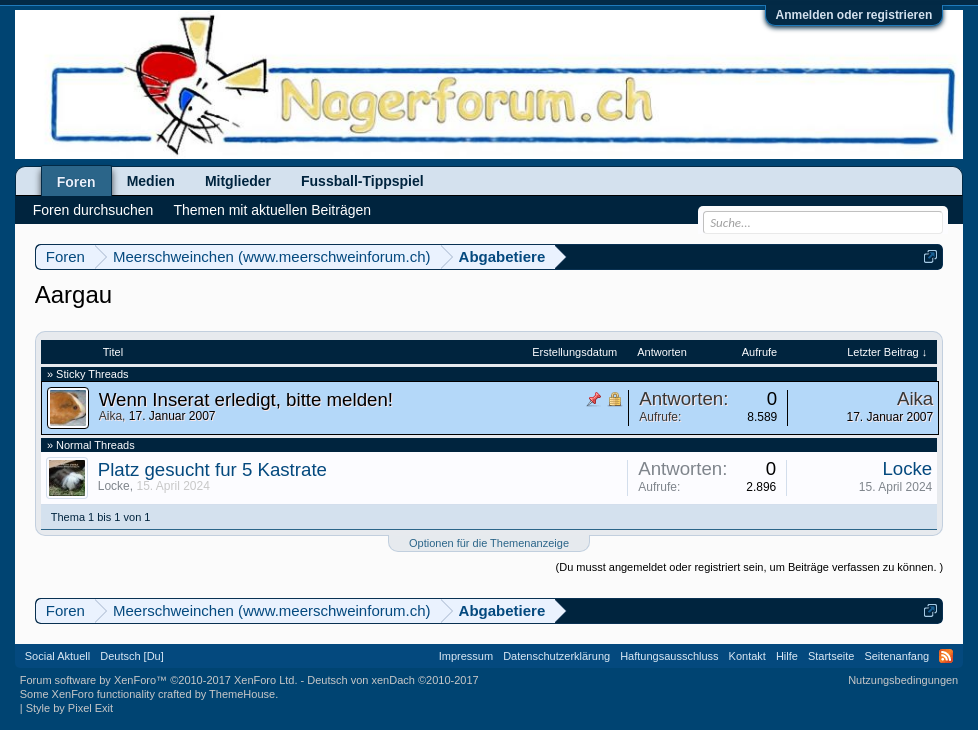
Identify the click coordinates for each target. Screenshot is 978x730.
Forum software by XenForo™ (159, 680)
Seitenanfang (896, 656)
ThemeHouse (242, 694)
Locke (114, 486)
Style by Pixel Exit (69, 708)
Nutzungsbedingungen (903, 680)
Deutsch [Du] (132, 656)
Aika (110, 416)
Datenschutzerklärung (556, 656)
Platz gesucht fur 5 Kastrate (212, 469)
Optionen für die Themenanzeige (489, 543)
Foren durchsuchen (93, 210)
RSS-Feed (946, 656)
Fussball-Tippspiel (362, 181)
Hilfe (787, 656)
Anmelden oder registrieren (854, 15)
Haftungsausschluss (669, 656)
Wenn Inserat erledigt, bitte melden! (246, 399)
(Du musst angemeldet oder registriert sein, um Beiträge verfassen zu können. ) (750, 567)
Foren (76, 182)
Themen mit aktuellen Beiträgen (272, 210)
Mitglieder (238, 181)
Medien (151, 181)
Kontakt (747, 656)
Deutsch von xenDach (392, 680)
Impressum (466, 656)
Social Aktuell (57, 656)
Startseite (831, 656)
